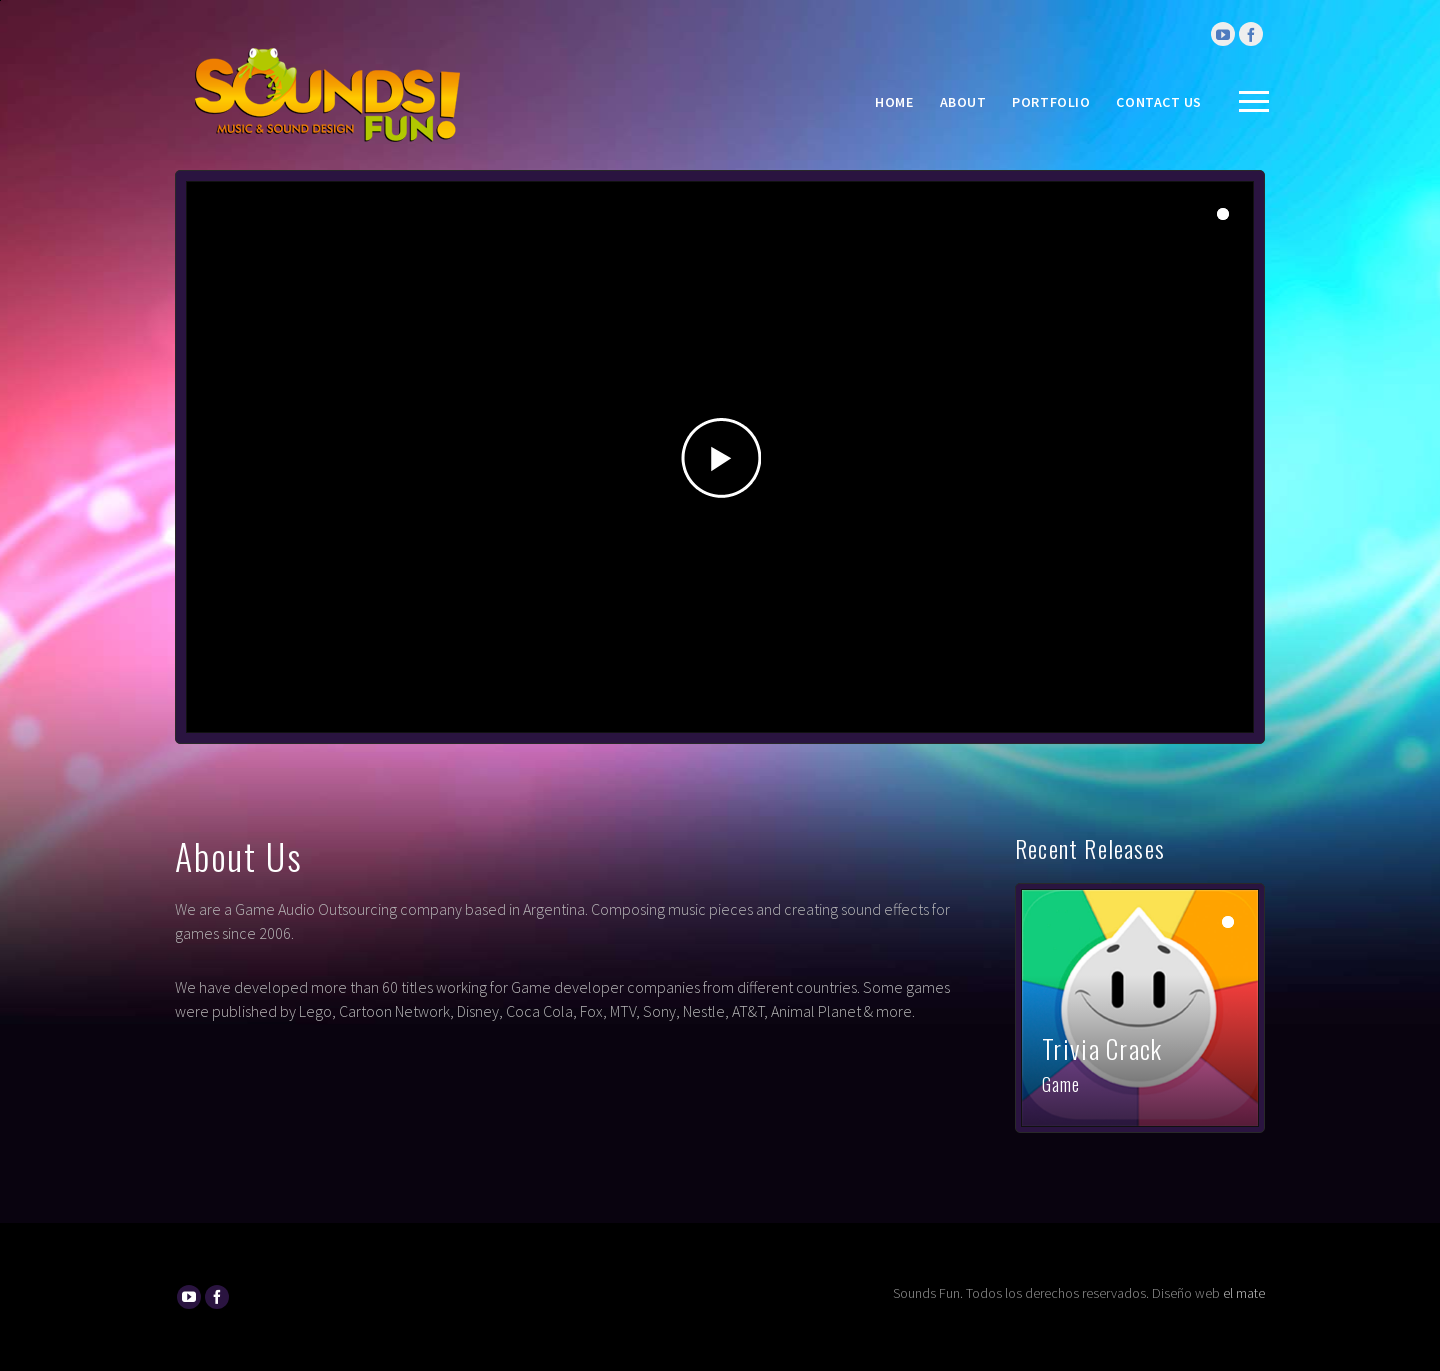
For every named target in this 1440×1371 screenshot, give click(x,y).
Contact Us (1159, 102)
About (963, 102)
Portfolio (1051, 102)
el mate (1244, 1293)
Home (894, 102)
